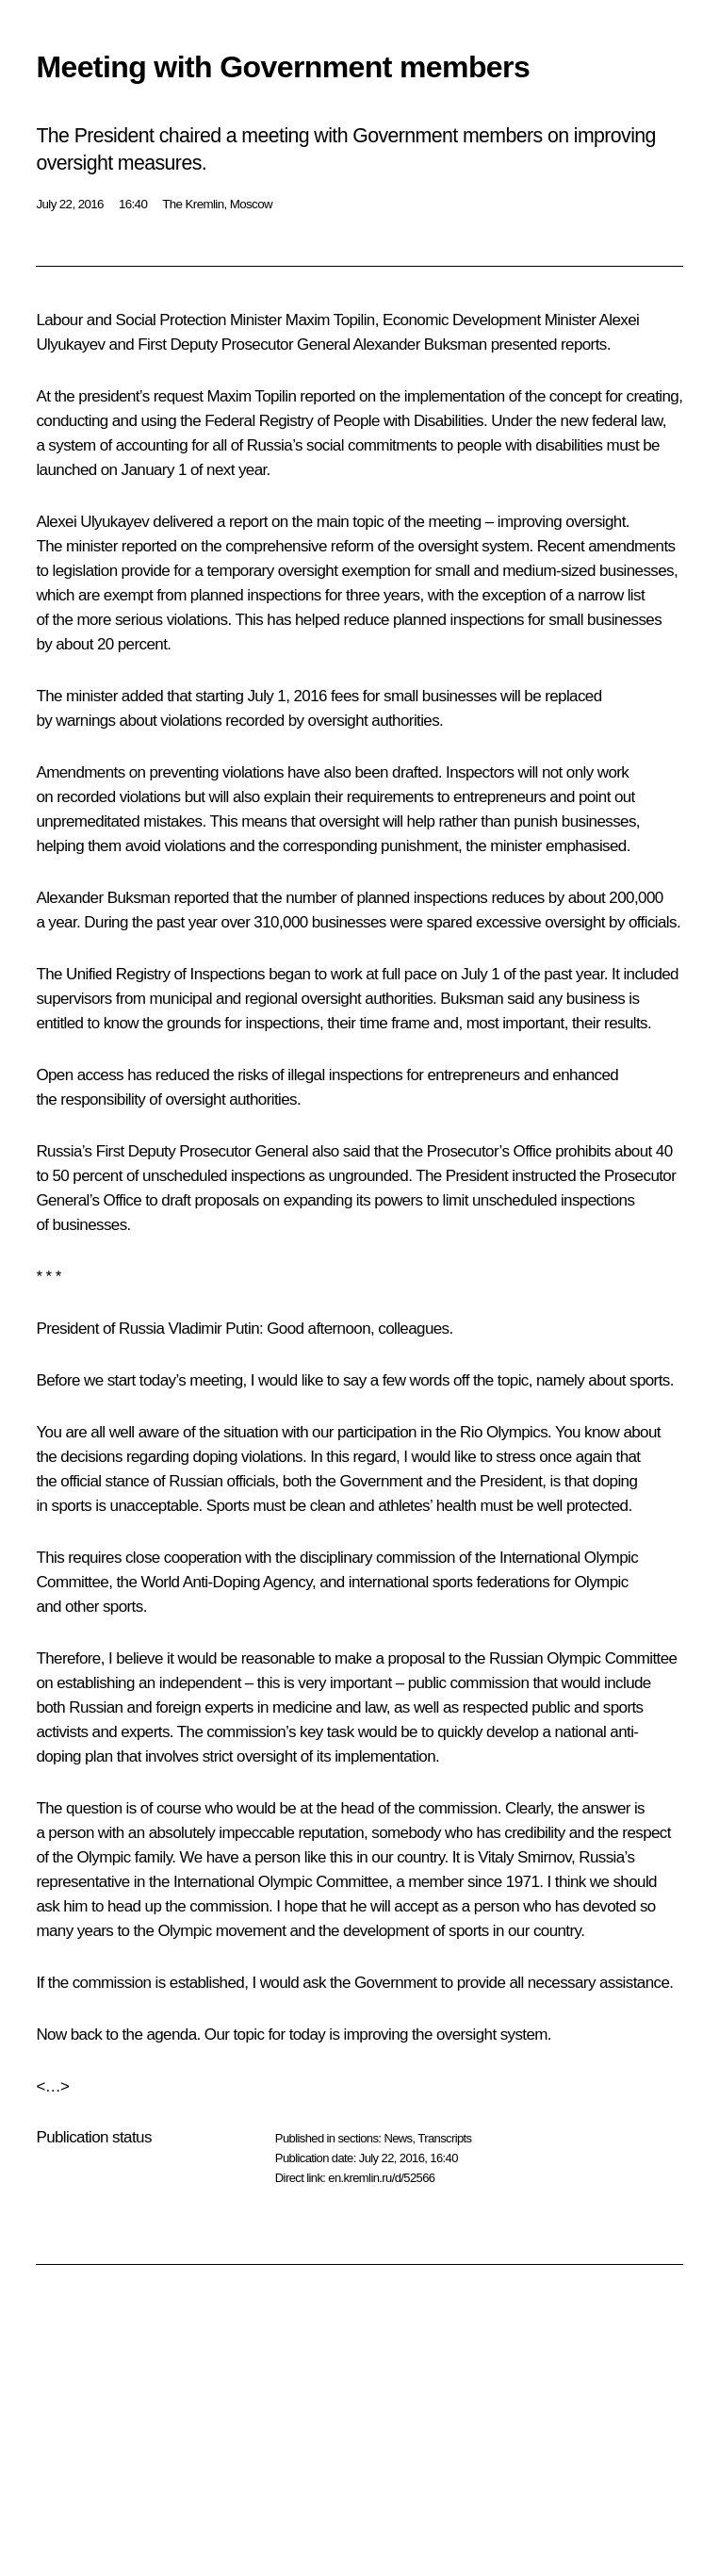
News (398, 2138)
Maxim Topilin (330, 320)
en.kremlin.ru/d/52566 (381, 2178)
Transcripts (444, 2138)
